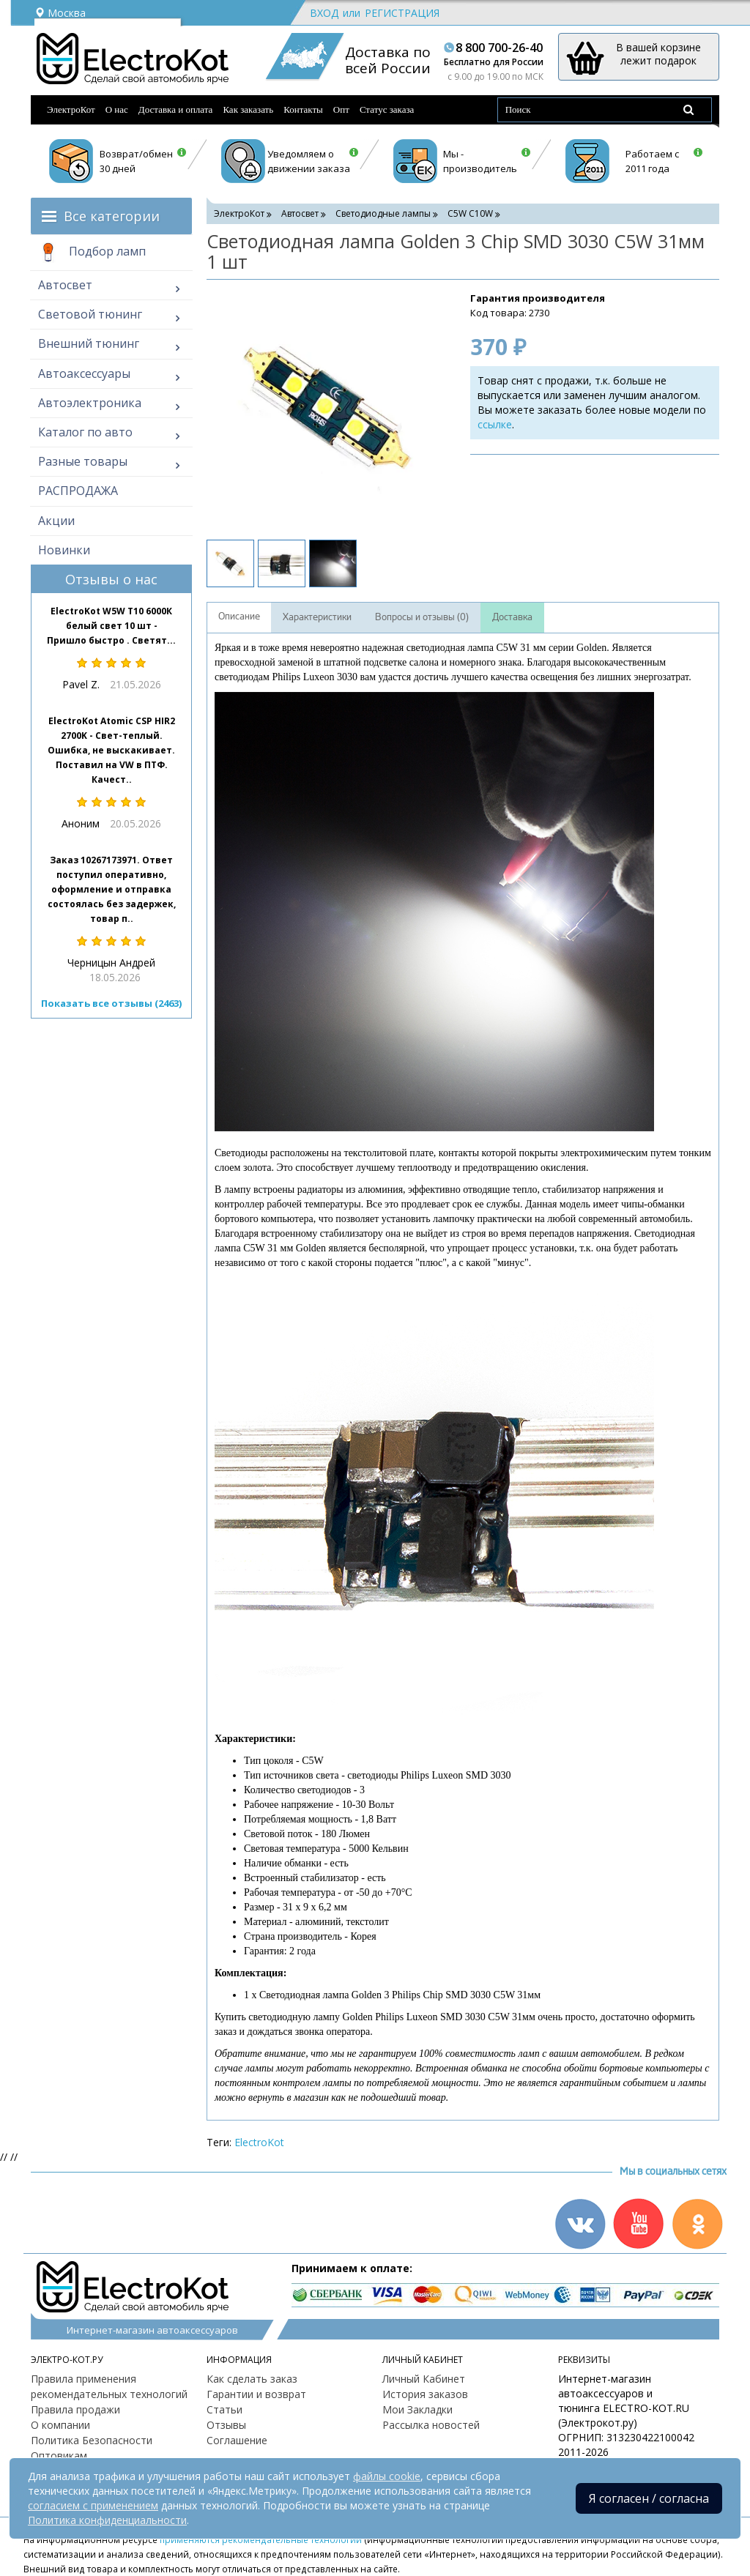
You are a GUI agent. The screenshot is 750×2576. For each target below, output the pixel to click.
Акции (56, 521)
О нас (116, 109)
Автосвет (65, 285)
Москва (60, 13)
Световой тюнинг (90, 314)
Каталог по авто (85, 432)
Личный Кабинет (423, 2379)
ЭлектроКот (71, 109)
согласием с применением (93, 2505)
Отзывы (226, 2425)
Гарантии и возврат (256, 2394)
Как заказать (248, 109)
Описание (239, 616)
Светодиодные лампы (383, 213)
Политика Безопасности (91, 2440)
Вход (324, 13)
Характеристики (317, 617)
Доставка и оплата (175, 109)
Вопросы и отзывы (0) (422, 617)
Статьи (224, 2409)
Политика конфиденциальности (107, 2520)
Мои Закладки (417, 2409)
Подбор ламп (92, 252)
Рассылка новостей (431, 2425)
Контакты (303, 109)
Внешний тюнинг (88, 343)
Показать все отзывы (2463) (111, 1003)
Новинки (64, 550)
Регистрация (402, 13)
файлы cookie (386, 2476)
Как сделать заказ (252, 2379)
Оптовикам (59, 2456)
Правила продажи (75, 2409)
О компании (60, 2425)
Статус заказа (387, 109)
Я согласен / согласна (649, 2498)
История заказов (425, 2394)
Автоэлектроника (89, 403)
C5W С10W (470, 213)
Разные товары (82, 461)
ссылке (495, 424)
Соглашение (237, 2440)
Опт (341, 109)
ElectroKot (259, 2142)
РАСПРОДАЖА (78, 491)
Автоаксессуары (84, 373)
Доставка (512, 617)
